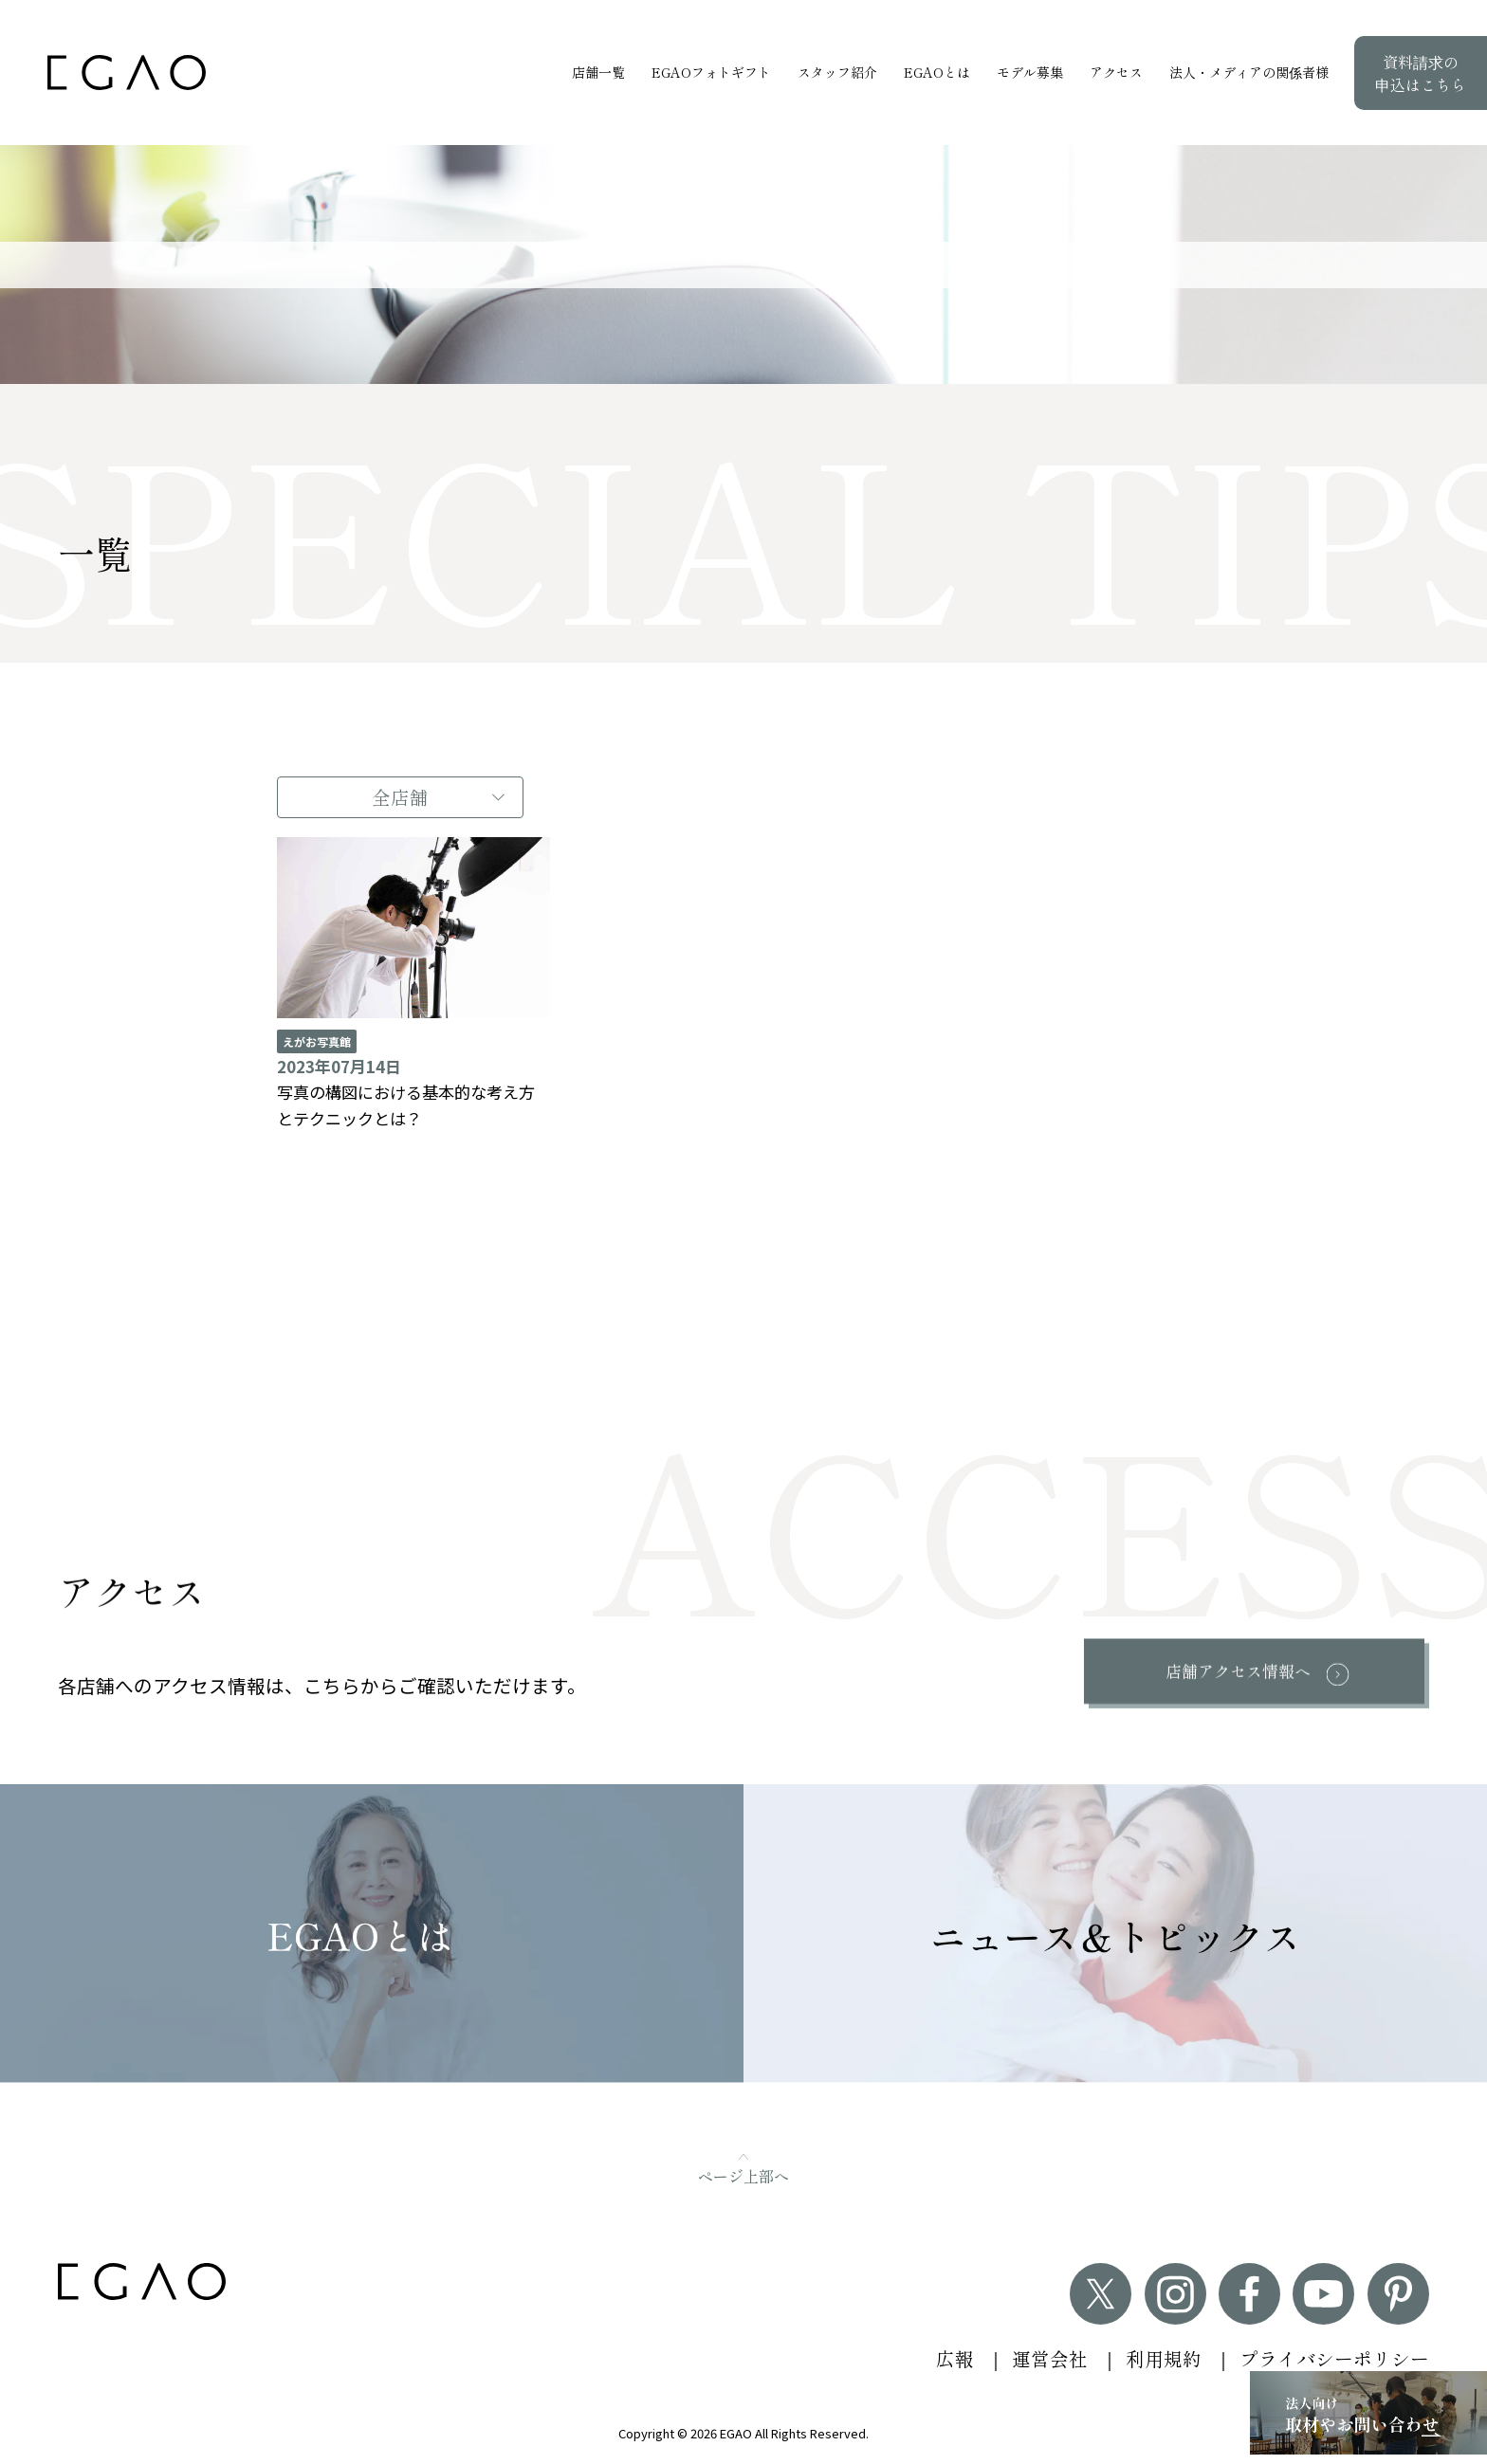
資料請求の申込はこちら (1420, 73)
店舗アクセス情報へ (1235, 1671)
